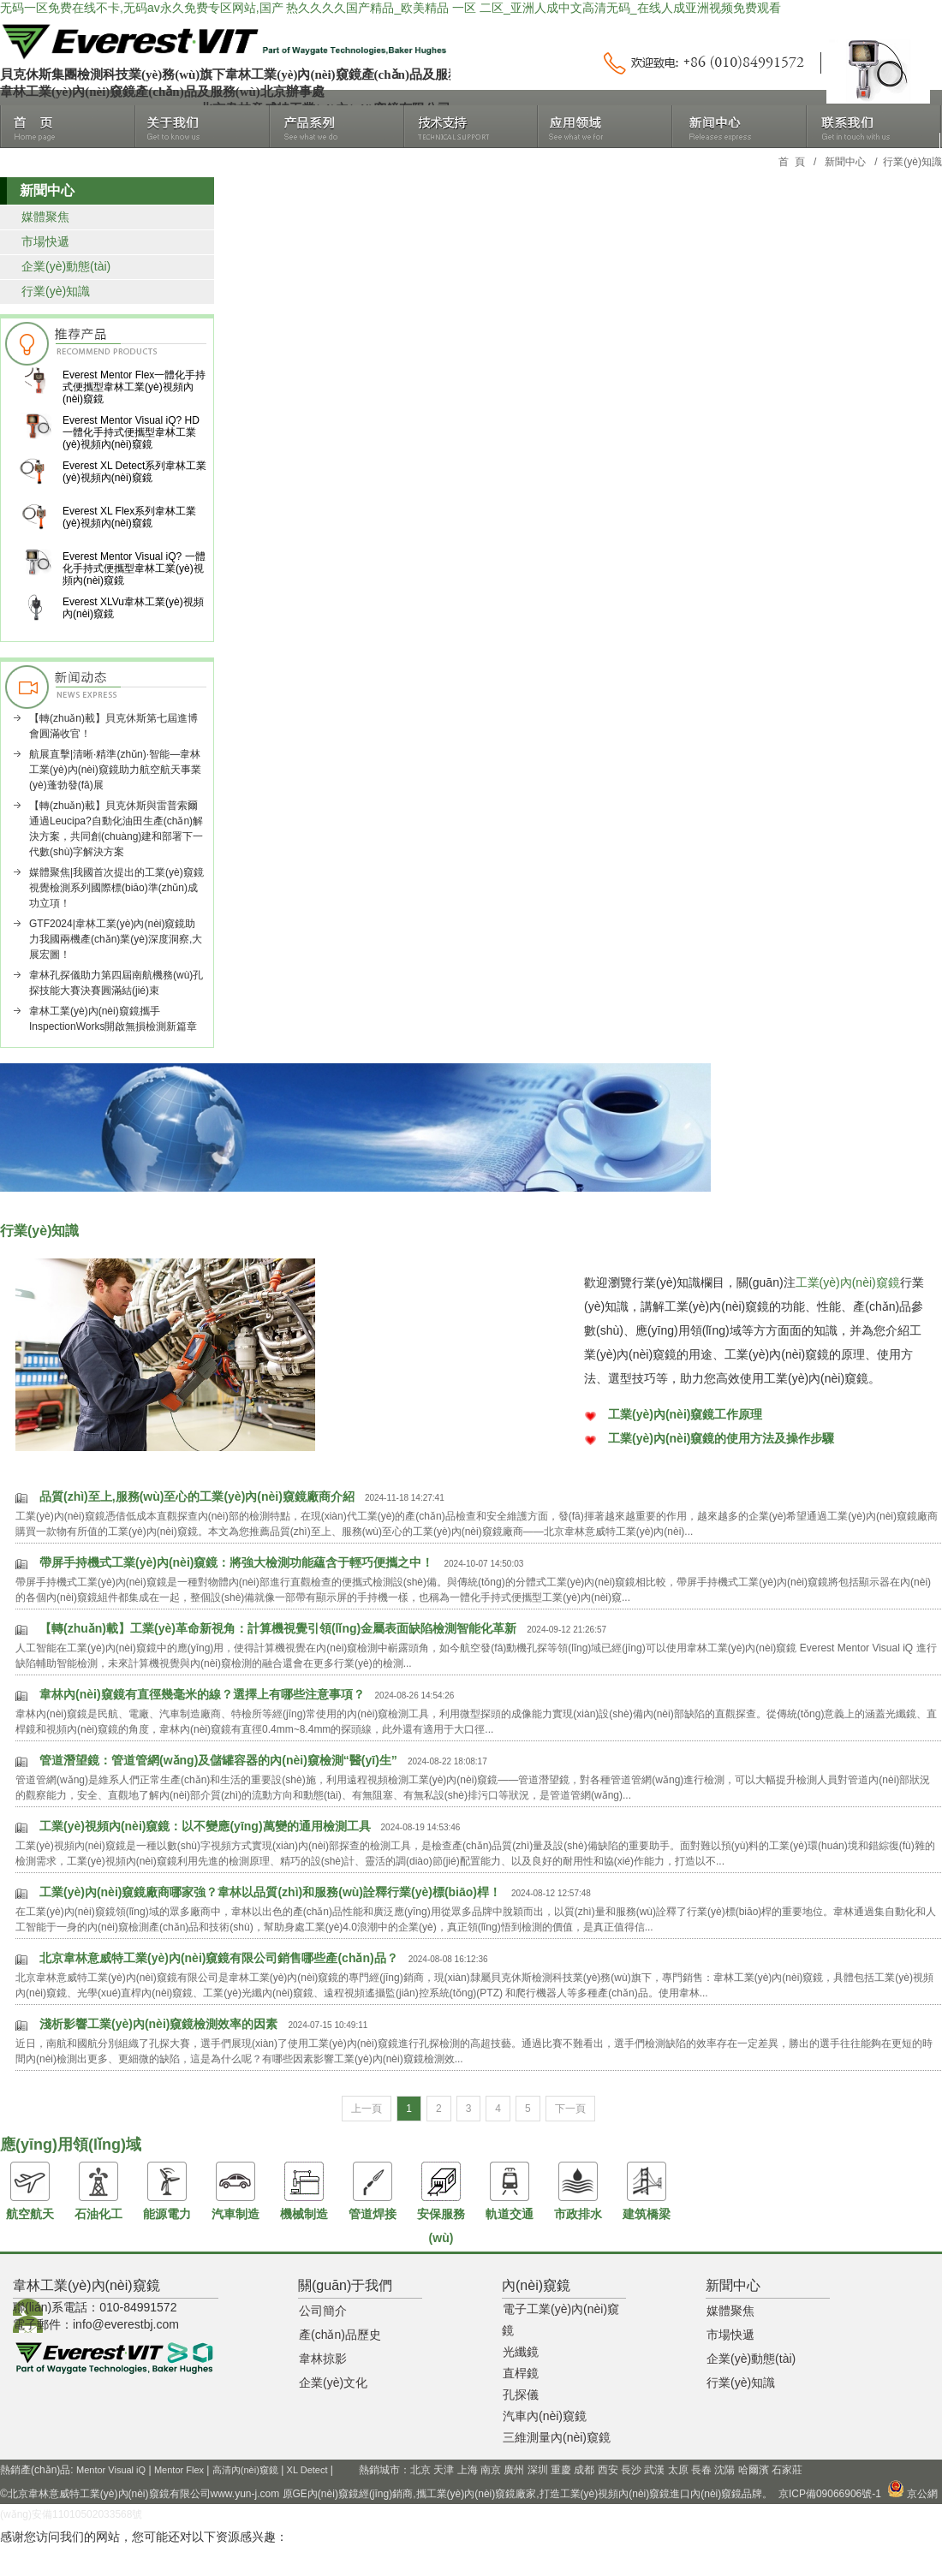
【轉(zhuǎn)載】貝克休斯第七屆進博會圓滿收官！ (113, 726)
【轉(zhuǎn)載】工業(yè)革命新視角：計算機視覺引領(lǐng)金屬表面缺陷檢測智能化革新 (277, 1628)
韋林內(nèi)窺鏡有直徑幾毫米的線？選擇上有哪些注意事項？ (202, 1694)
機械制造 (304, 2191)
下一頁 (570, 2109)
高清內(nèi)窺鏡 (245, 2470)
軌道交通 (510, 2191)
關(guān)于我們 (202, 126)
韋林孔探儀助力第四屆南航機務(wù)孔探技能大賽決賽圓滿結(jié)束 (116, 982)
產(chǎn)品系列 (337, 126)
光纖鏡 (521, 2352)
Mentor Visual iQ (111, 2470)
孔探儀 (521, 2394)
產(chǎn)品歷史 (340, 2334)
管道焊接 (372, 2191)
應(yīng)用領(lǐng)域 (605, 126)
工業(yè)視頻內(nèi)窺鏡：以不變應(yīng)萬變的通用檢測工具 (205, 1826)
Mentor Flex (179, 2470)
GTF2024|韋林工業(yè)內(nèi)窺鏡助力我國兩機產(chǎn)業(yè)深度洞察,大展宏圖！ (115, 939)
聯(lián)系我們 (873, 126)
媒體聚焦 (45, 216)
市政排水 (578, 2191)
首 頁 (791, 162)
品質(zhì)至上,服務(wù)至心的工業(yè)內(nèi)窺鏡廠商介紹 (197, 1496)
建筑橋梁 (647, 2191)
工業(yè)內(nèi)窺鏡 (848, 1282)
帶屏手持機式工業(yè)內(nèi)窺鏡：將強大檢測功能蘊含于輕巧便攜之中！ (236, 1562)
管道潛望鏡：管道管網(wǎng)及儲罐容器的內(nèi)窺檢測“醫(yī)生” (218, 1760)
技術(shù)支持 (471, 126)
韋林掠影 (323, 2358)
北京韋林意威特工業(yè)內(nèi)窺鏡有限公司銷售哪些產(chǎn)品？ (218, 1958)
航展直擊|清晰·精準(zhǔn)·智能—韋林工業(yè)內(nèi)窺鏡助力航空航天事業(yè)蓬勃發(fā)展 (115, 769)
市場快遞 (45, 241)
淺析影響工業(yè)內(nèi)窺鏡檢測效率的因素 (158, 2024)
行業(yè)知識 (55, 291)
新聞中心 (739, 126)
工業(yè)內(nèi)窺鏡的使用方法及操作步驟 (721, 1438)
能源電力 (167, 2191)
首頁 (68, 126)
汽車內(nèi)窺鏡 (545, 2416)
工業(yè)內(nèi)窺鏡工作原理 (685, 1414)
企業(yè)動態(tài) (65, 266)
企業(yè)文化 (333, 2382)
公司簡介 (323, 2310)
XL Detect (307, 2470)
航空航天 (30, 2191)
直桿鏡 (521, 2373)
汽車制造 (235, 2191)
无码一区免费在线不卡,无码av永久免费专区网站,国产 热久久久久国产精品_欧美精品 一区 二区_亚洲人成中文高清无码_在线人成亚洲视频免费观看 (390, 8)
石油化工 (98, 2191)
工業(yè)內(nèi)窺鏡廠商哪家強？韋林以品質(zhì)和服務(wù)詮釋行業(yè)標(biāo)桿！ (270, 1892)
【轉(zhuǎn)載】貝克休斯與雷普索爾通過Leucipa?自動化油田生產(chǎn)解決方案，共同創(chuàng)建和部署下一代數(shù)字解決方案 (116, 829)
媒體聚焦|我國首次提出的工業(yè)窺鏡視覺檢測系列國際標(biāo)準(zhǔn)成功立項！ (116, 887)
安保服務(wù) (441, 2203)
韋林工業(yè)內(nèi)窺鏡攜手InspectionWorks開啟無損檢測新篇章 (113, 1018)
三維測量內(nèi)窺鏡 (557, 2437)
